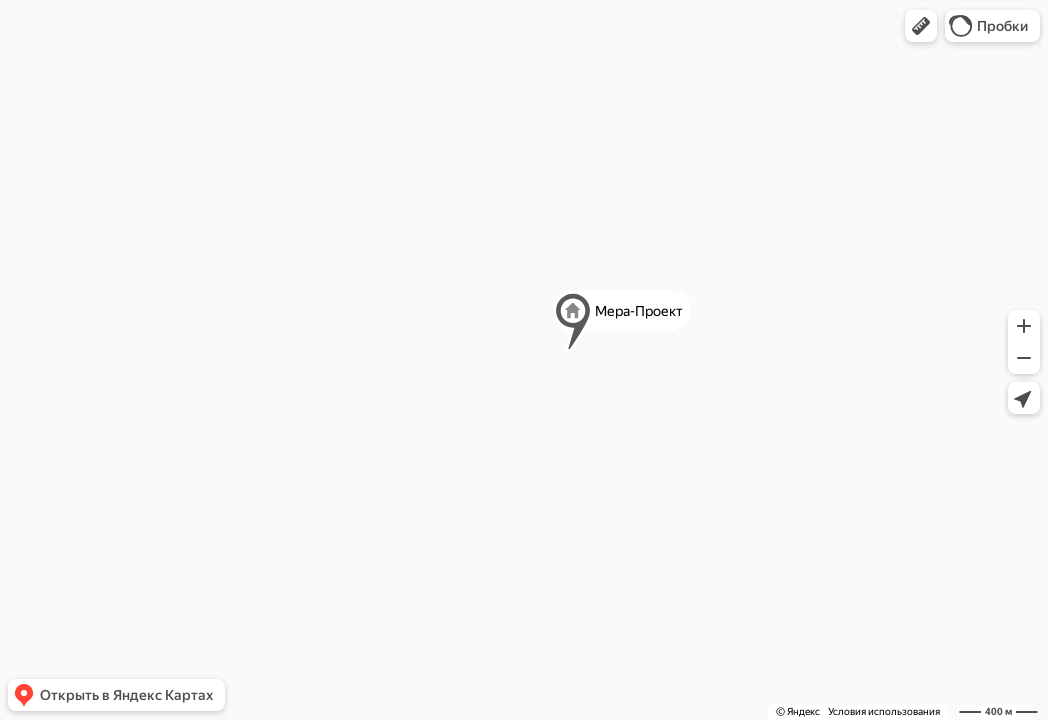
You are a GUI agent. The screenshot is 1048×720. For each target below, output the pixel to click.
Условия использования (884, 711)
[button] (921, 26)
